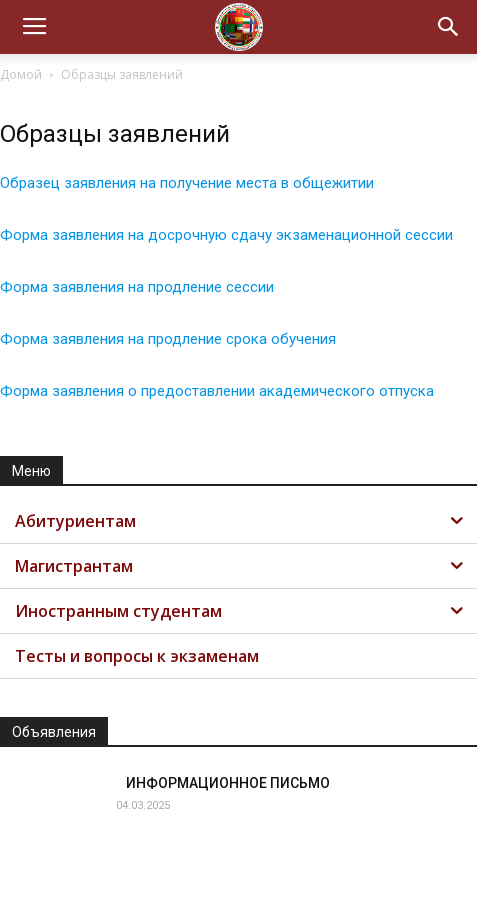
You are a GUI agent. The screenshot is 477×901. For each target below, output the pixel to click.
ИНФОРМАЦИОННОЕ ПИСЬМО (228, 783)
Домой (21, 74)
